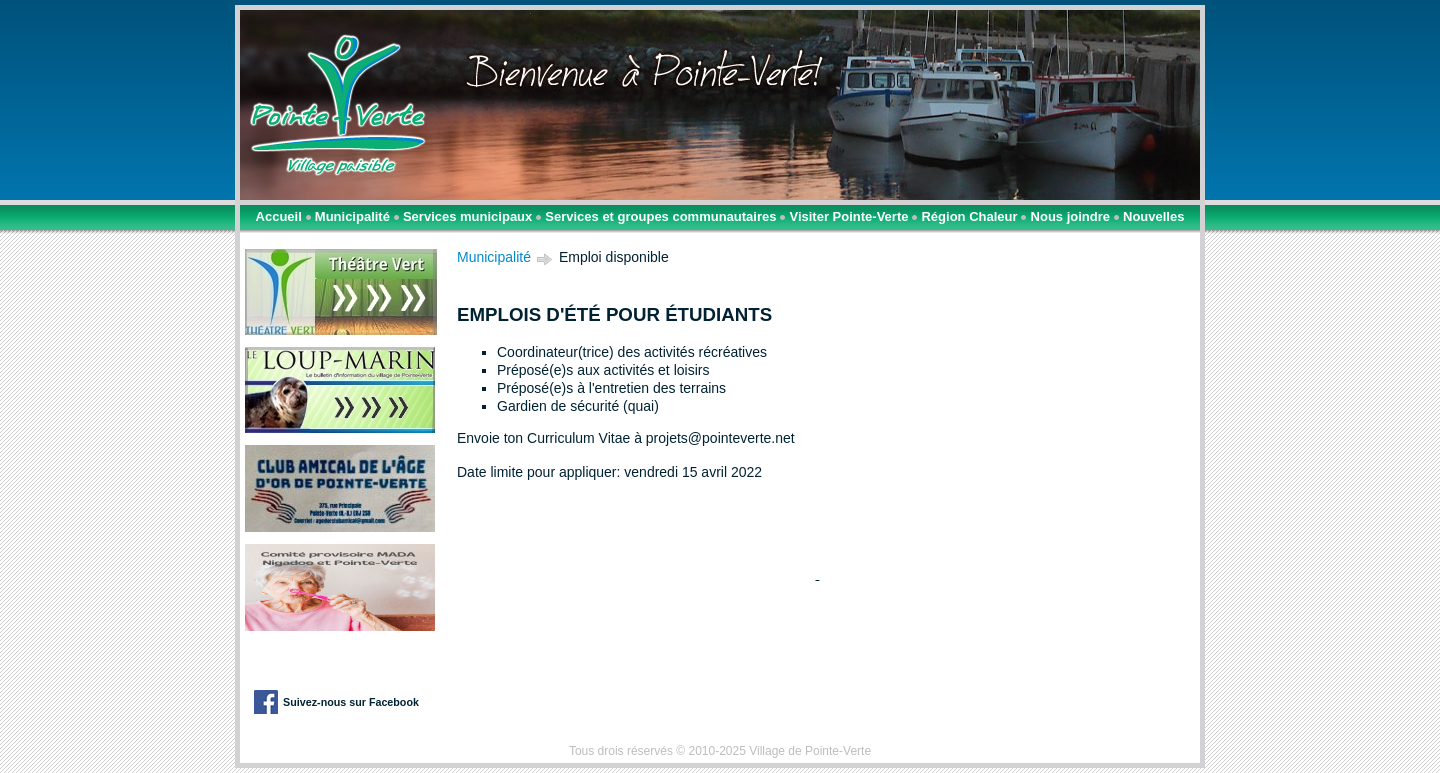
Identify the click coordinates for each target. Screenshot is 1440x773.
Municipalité (352, 216)
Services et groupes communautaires (660, 216)
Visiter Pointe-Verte (848, 216)
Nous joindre (1070, 216)
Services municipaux (467, 216)
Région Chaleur (969, 216)
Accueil (279, 216)
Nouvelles (1153, 216)
